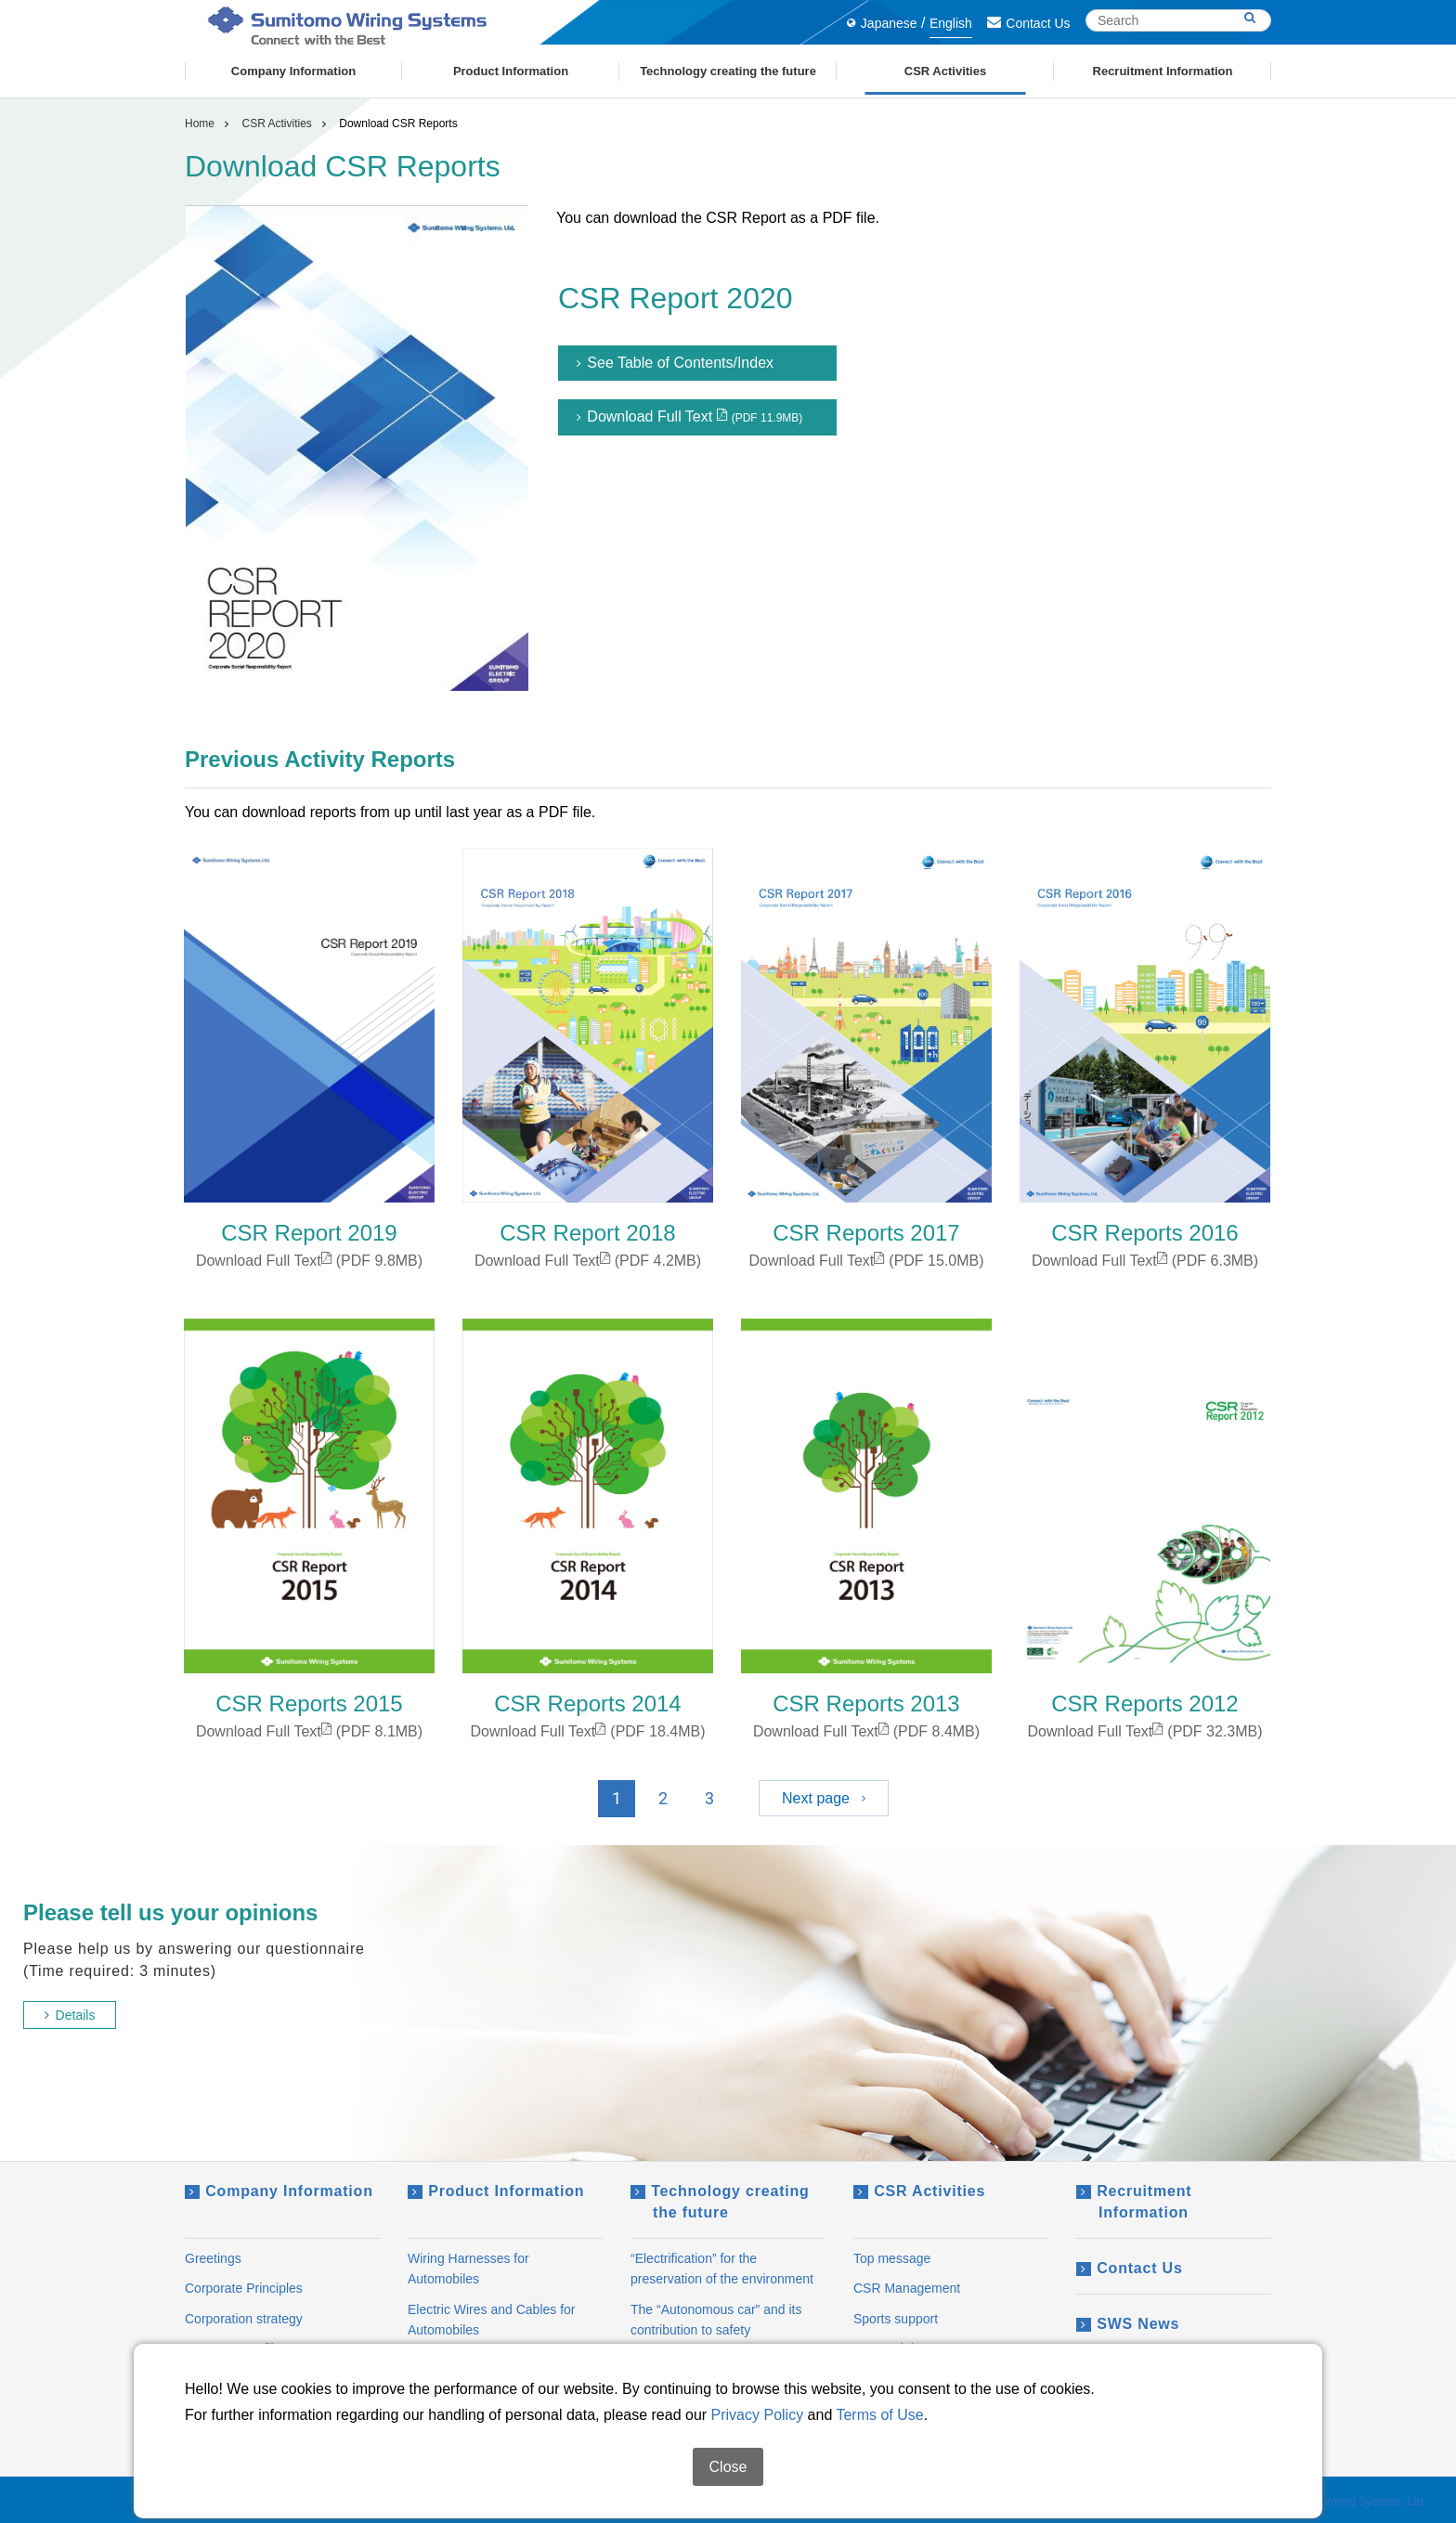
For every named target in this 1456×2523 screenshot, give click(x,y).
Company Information (279, 2191)
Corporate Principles (244, 2288)
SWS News (1127, 2324)
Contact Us (1028, 23)
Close (728, 2467)
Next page (823, 1798)
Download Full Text (689, 417)
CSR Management (906, 2288)
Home (199, 123)
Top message (891, 2258)
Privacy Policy (757, 2415)
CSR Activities (276, 123)
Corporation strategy (244, 2318)
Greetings (213, 2258)
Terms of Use (879, 2415)
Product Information (496, 2191)
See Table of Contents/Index (675, 363)
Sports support (895, 2318)
